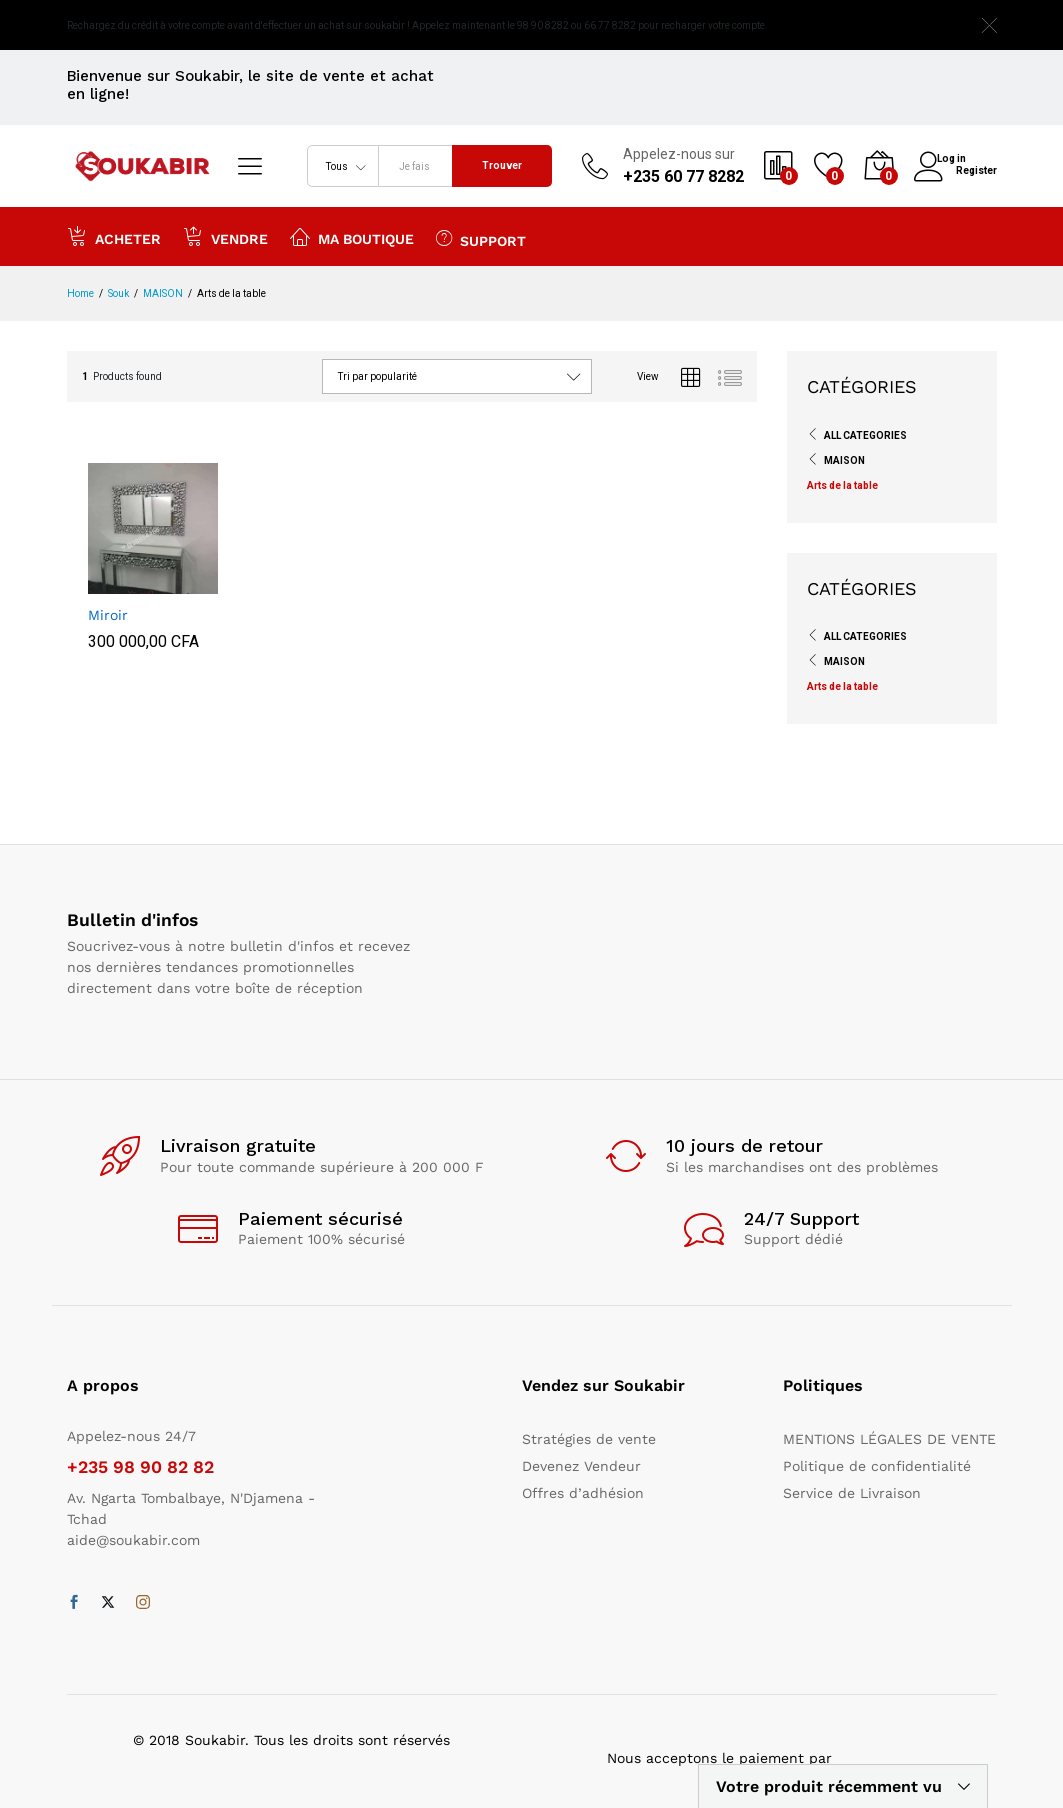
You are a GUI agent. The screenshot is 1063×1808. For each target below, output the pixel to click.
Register (976, 168)
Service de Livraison (852, 1493)
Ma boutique (352, 236)
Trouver (502, 165)
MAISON (844, 460)
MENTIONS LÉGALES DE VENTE (889, 1439)
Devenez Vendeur (581, 1466)
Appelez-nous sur (679, 154)
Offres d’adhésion (583, 1493)
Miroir (108, 615)
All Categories (865, 435)
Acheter (114, 236)
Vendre (225, 236)
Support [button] (481, 238)
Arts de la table (842, 485)
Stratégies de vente (589, 1439)
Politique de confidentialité (877, 1466)
